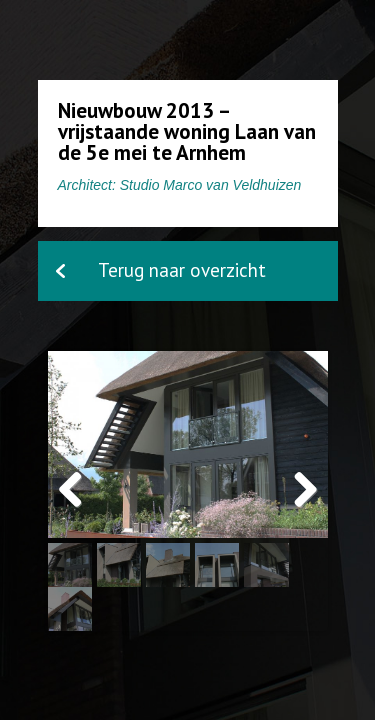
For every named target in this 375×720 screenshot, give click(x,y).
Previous (78, 510)
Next (303, 510)
